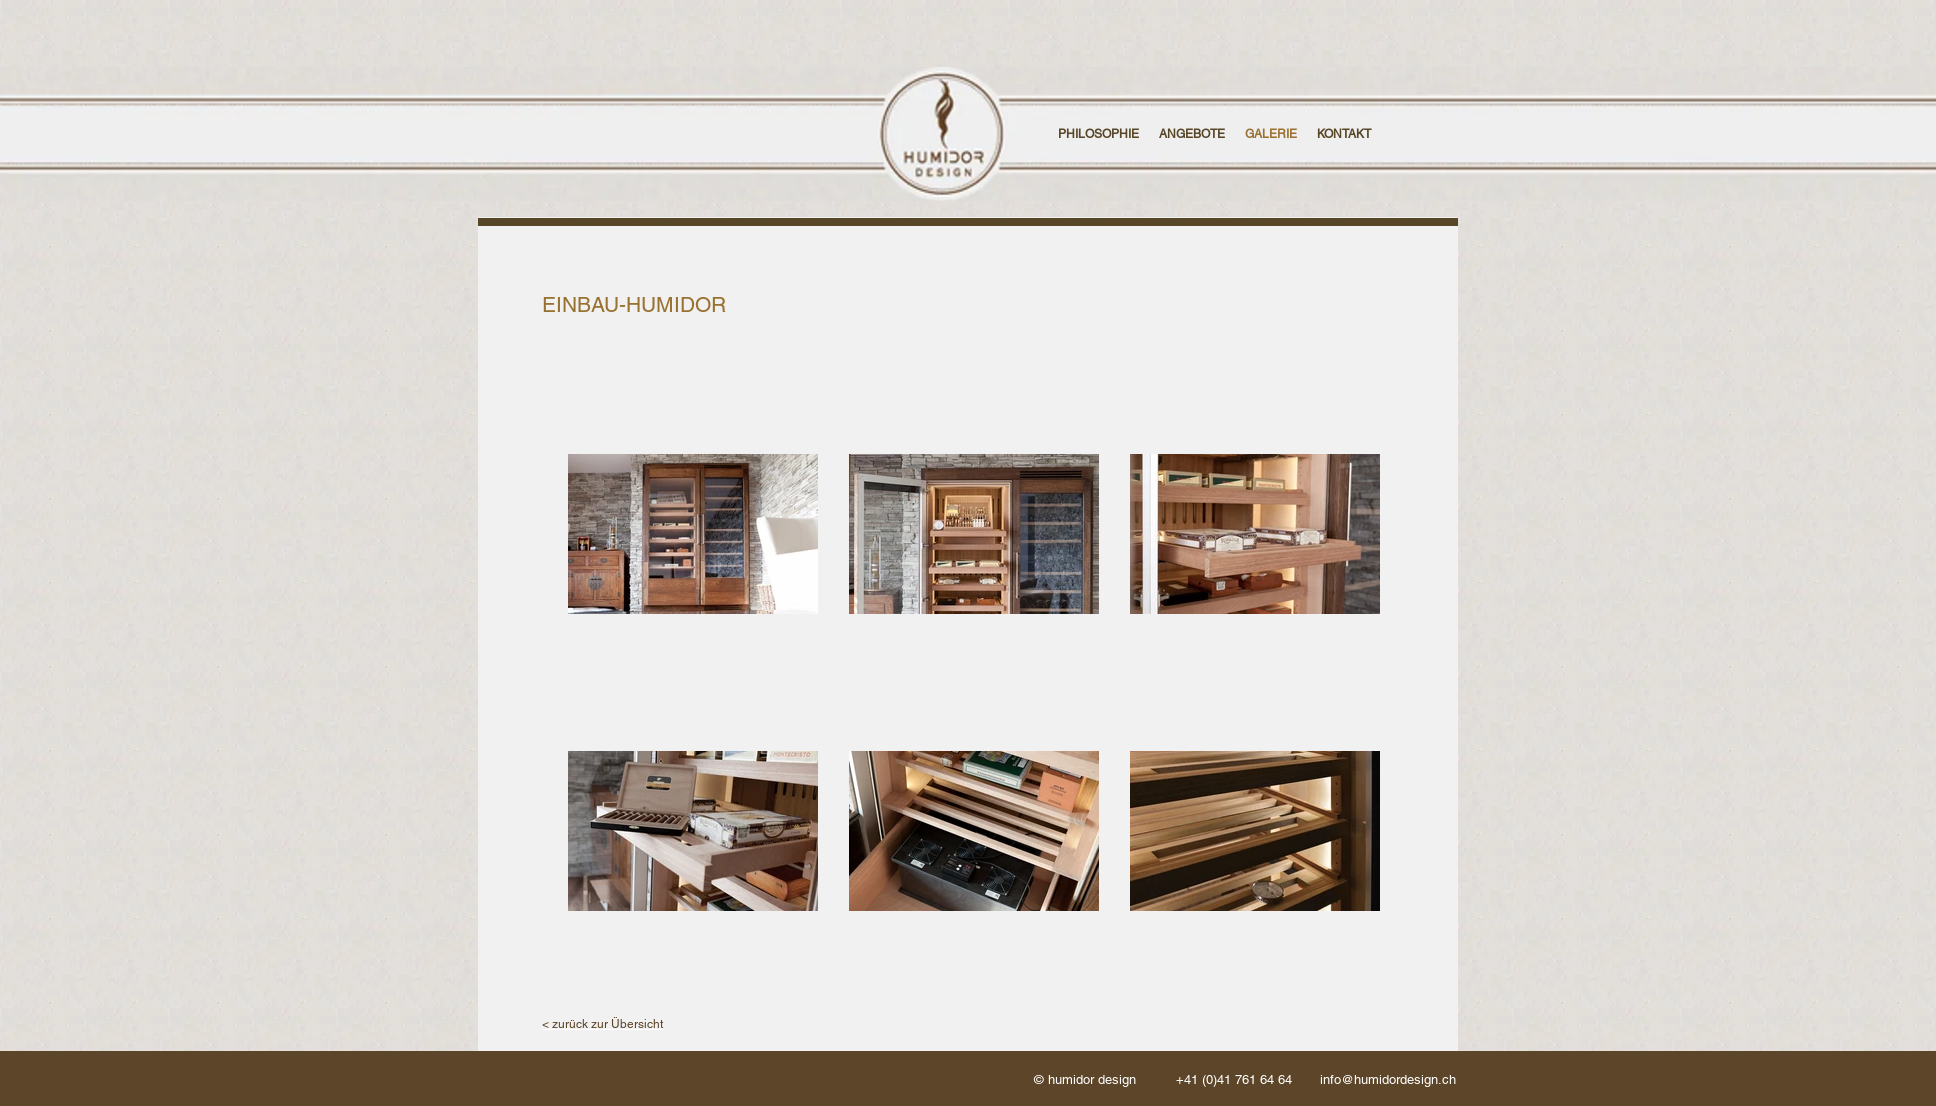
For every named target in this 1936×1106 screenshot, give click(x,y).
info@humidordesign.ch (1388, 1079)
